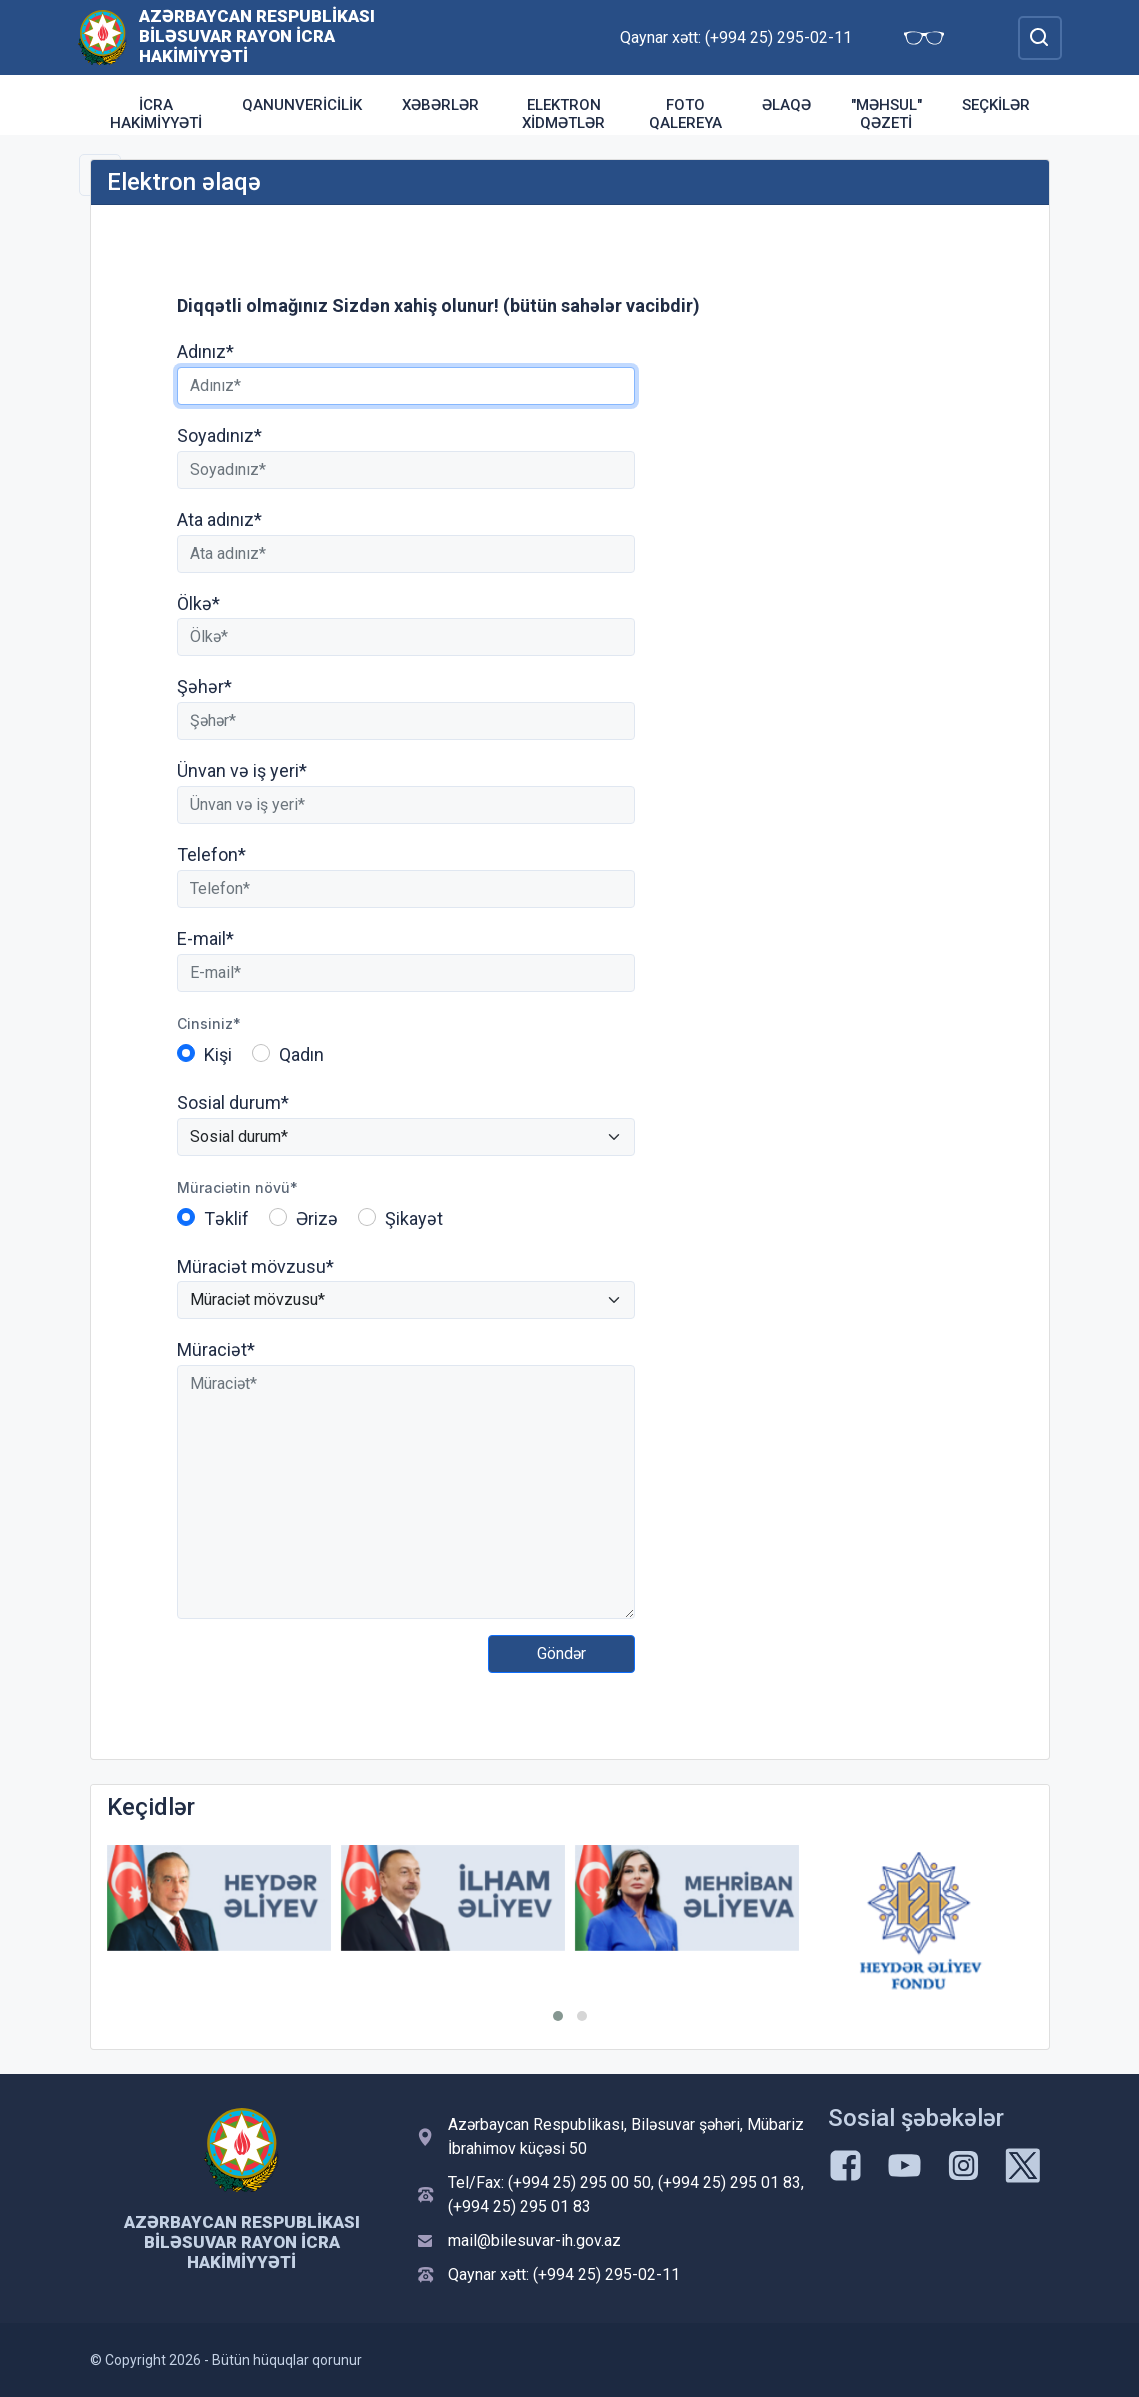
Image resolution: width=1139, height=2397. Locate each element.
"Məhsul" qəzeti (886, 114)
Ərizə (317, 1218)
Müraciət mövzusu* (255, 1266)
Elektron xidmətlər (563, 114)
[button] (558, 2016)
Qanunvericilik (302, 105)
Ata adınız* (219, 519)
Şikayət (414, 1218)
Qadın (301, 1054)
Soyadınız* (219, 435)
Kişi (218, 1054)
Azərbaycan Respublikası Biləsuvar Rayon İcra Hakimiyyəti (257, 36)
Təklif (226, 1218)
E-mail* (205, 938)
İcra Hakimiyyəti (156, 114)
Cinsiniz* (209, 1023)
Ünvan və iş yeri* (242, 770)
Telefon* (211, 854)
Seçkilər (996, 105)
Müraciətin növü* (237, 1187)
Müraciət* (216, 1349)
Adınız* (205, 351)
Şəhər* (204, 686)
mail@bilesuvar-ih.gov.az (534, 2240)
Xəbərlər (440, 105)
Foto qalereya (685, 114)
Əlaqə (786, 105)
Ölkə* (198, 603)
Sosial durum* (233, 1102)
